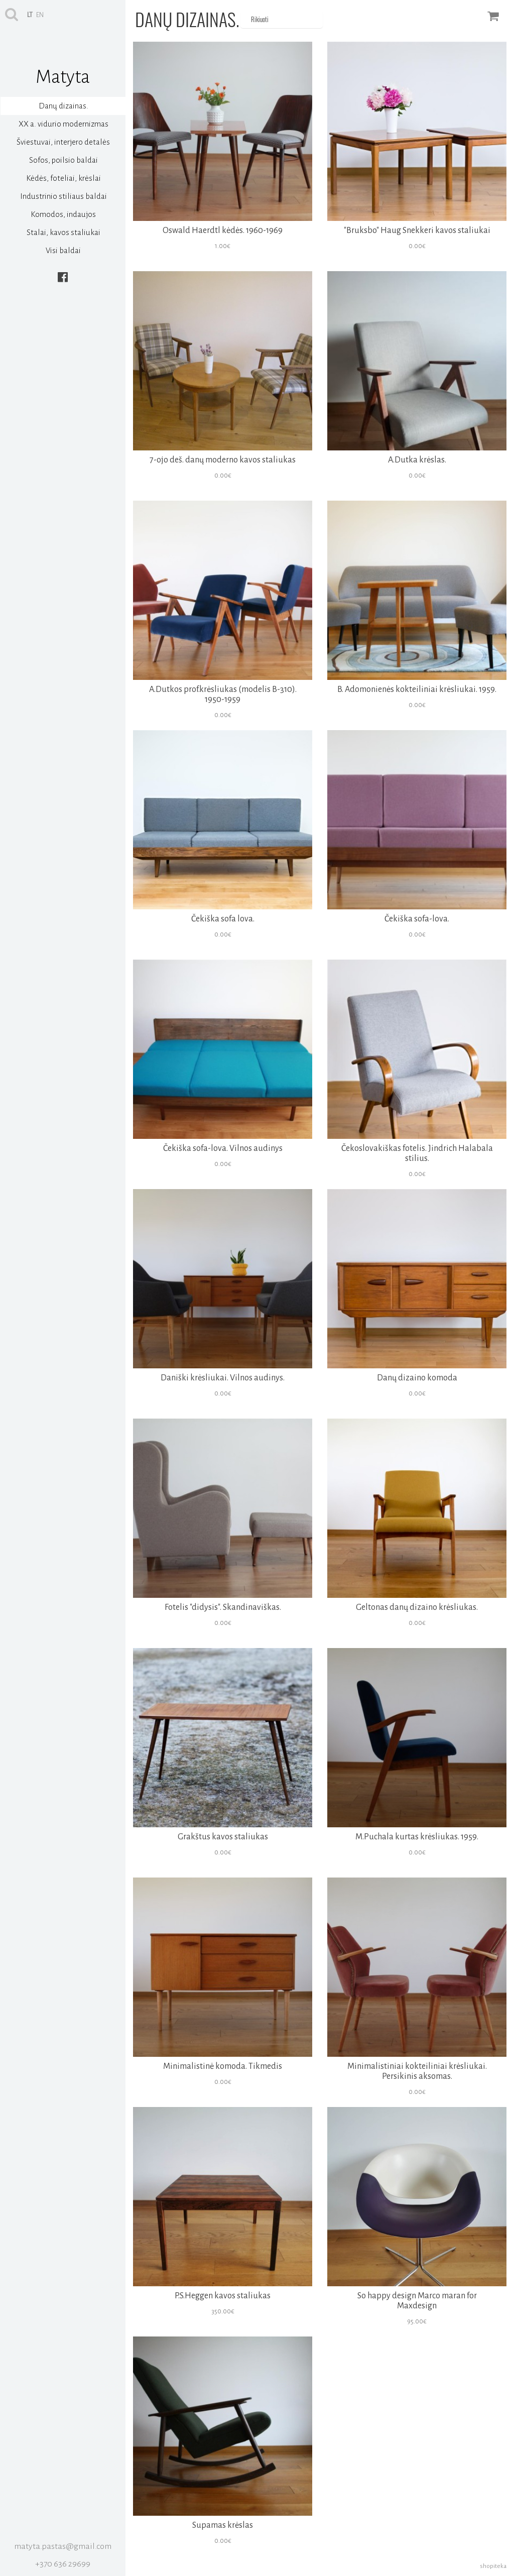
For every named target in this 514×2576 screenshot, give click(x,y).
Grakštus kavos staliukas (223, 1836)
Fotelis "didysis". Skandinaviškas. (223, 1607)
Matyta (63, 77)
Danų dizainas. (63, 105)
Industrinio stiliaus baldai (63, 196)
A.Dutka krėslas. (417, 459)
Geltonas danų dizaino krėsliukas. (417, 1607)
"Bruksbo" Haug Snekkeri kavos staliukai (417, 230)
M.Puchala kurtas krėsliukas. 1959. (416, 1836)
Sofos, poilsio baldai (63, 160)
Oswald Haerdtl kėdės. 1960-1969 (223, 230)
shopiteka (493, 2566)
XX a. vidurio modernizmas (63, 124)
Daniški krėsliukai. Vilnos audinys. (223, 1377)
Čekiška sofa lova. (222, 918)
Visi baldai (63, 250)
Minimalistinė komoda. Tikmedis (222, 2066)
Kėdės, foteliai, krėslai (63, 178)
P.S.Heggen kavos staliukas (223, 2295)
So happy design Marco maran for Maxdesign (417, 2300)
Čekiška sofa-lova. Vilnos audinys (223, 1148)
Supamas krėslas (222, 2525)
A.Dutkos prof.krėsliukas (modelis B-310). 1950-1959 (223, 694)
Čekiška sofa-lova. (416, 918)
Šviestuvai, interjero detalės (63, 142)
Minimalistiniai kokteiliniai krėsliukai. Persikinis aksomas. (417, 2071)
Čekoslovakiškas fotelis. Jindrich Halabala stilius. (417, 1153)
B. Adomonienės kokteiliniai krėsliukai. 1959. (416, 689)
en (40, 15)
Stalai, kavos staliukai (63, 232)
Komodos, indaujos (63, 214)
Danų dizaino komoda (417, 1377)
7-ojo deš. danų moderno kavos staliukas (223, 459)
